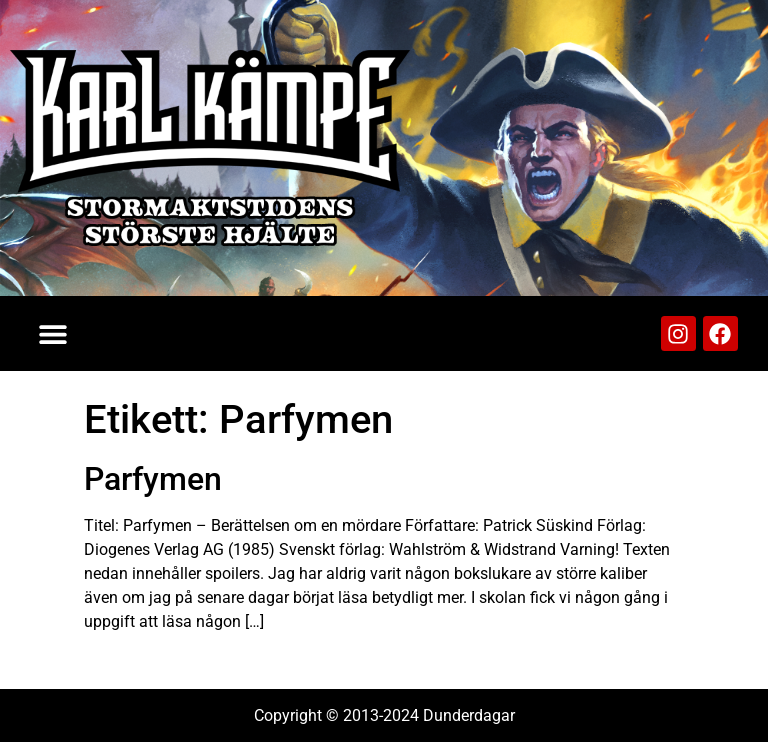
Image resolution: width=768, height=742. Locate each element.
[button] (52, 333)
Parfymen (153, 479)
